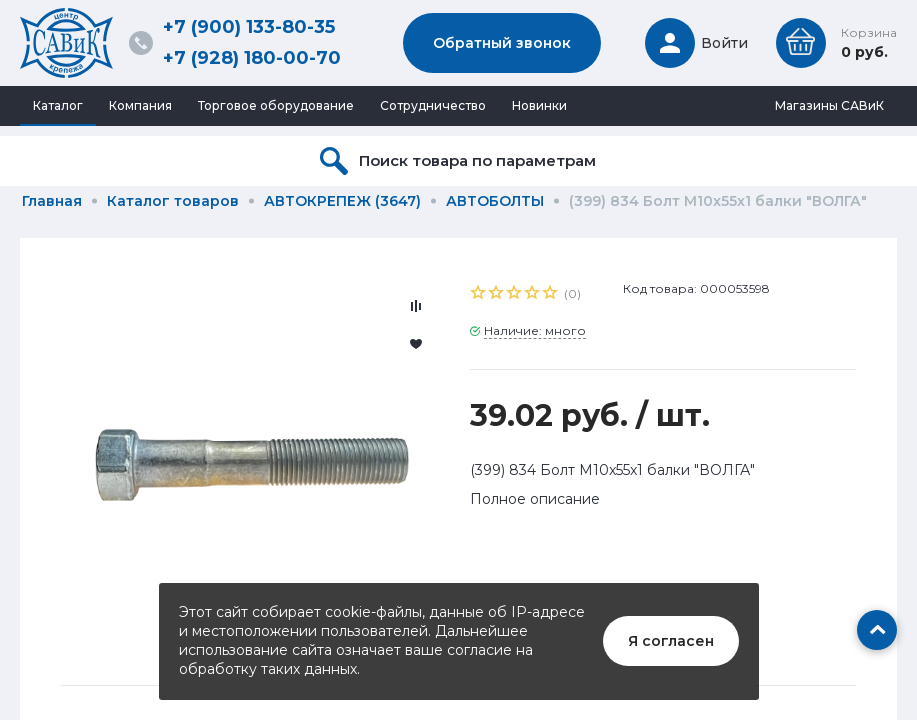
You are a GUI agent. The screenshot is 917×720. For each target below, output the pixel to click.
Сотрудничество (433, 105)
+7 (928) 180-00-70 (252, 58)
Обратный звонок (502, 43)
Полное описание (535, 499)
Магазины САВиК (829, 105)
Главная (52, 201)
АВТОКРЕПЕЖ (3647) (342, 201)
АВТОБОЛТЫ (495, 201)
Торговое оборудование (276, 105)
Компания (140, 105)
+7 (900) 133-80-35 (249, 27)
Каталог (58, 105)
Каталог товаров (173, 201)
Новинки (539, 105)
